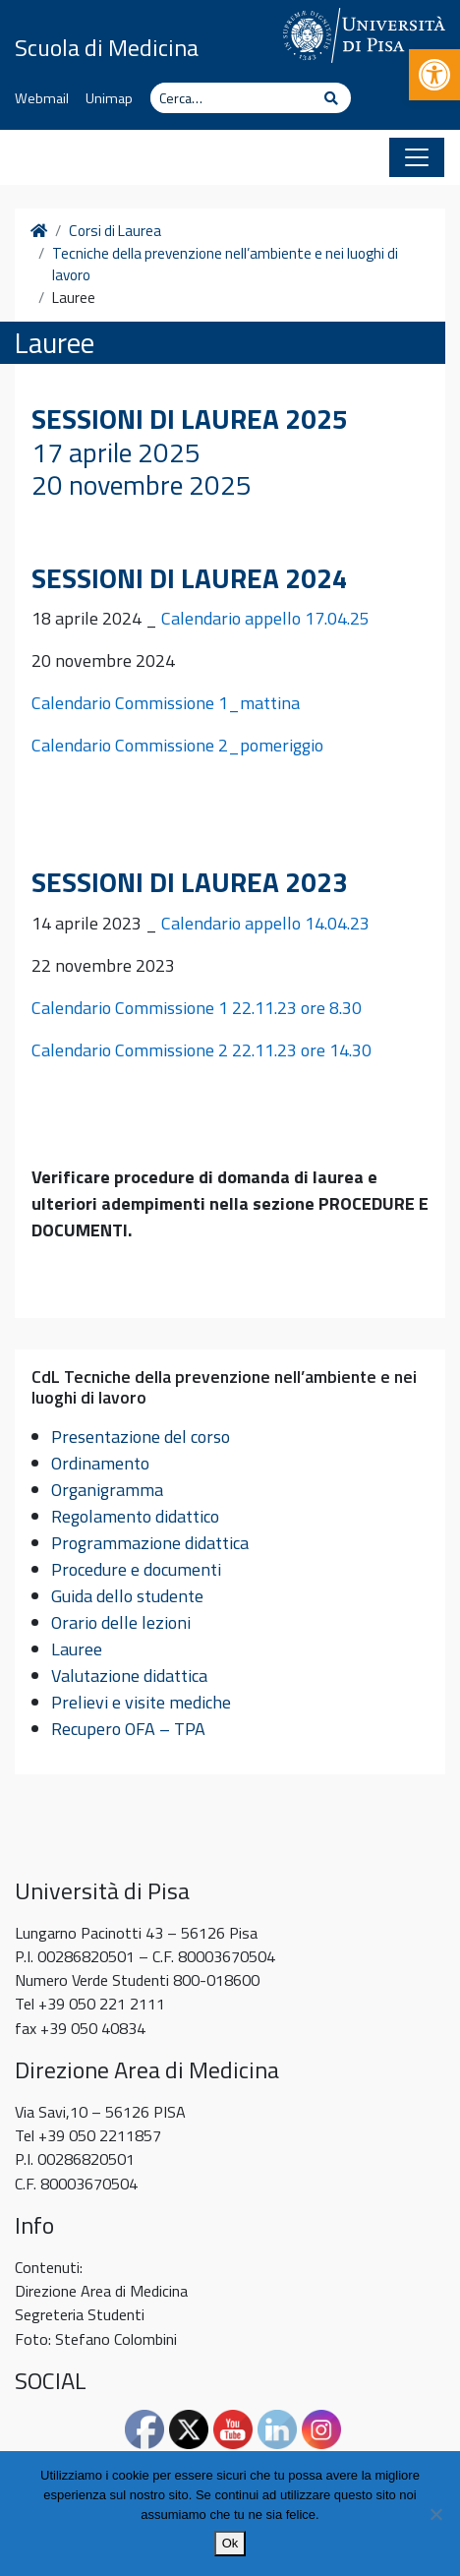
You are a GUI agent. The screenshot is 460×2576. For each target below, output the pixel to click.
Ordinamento (100, 1463)
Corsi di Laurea (115, 231)
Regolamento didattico (135, 1516)
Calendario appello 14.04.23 (265, 923)
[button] (434, 74)
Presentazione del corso (140, 1436)
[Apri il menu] (416, 157)
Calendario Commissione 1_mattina (167, 702)
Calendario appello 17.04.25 (265, 618)
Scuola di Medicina (107, 47)
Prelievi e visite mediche (141, 1702)
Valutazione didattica (129, 1675)
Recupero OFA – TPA (128, 1728)
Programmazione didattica (150, 1542)
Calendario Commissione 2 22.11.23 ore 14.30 (201, 1050)
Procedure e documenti (136, 1569)
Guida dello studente (127, 1596)
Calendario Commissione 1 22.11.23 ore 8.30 (196, 1007)
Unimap (109, 98)
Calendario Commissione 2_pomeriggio (177, 745)
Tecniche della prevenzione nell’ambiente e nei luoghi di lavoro (225, 265)
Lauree (76, 1649)
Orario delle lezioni (121, 1622)
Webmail (42, 98)
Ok (230, 2543)
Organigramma (107, 1489)
